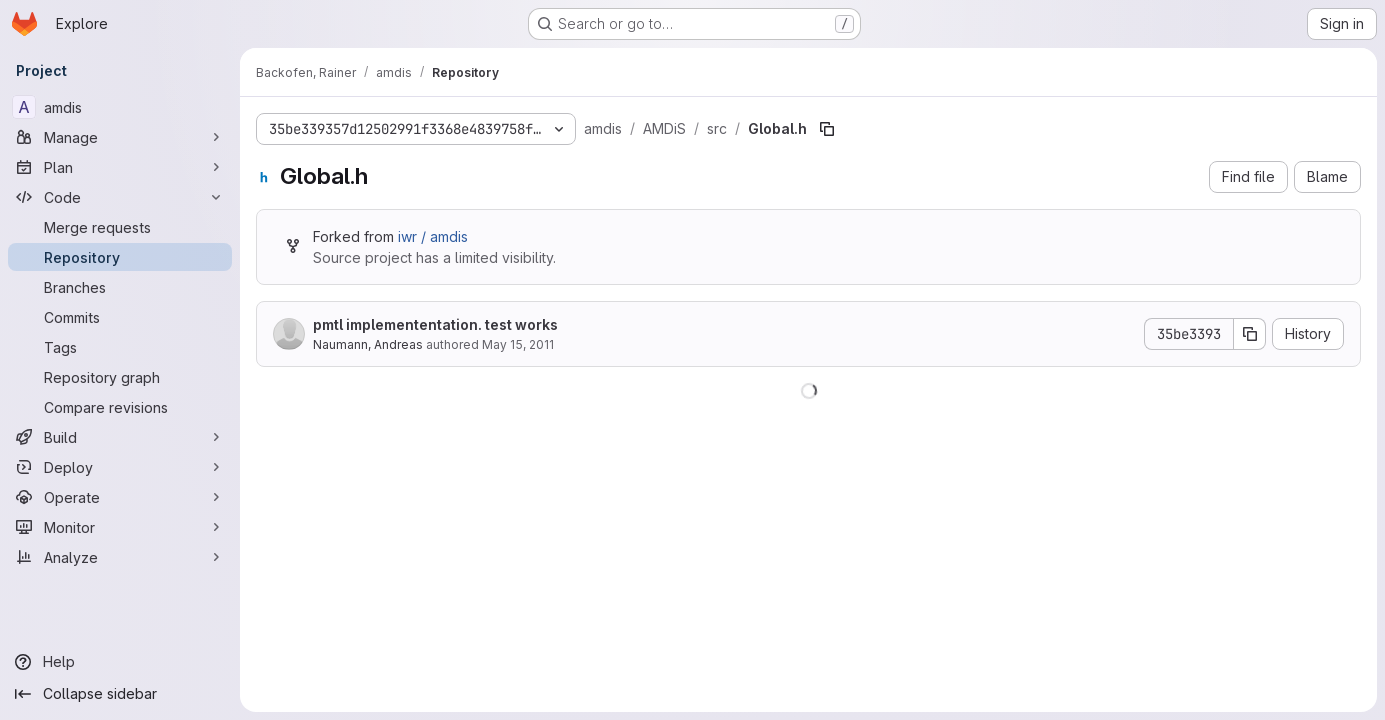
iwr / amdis (433, 236)
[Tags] (120, 347)
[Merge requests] (120, 227)
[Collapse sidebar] (120, 694)
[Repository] (120, 257)
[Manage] (120, 137)
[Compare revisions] (120, 407)
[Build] (120, 437)
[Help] (120, 662)
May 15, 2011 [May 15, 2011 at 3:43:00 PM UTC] (518, 344)
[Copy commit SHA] (1250, 334)
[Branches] (120, 287)
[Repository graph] (120, 377)
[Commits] (120, 317)
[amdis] (120, 107)
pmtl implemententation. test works (435, 324)
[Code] (120, 197)
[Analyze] (120, 557)
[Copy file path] (827, 129)
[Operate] (120, 497)
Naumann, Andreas (368, 344)
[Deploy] (120, 467)
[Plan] (120, 167)
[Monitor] (120, 527)
